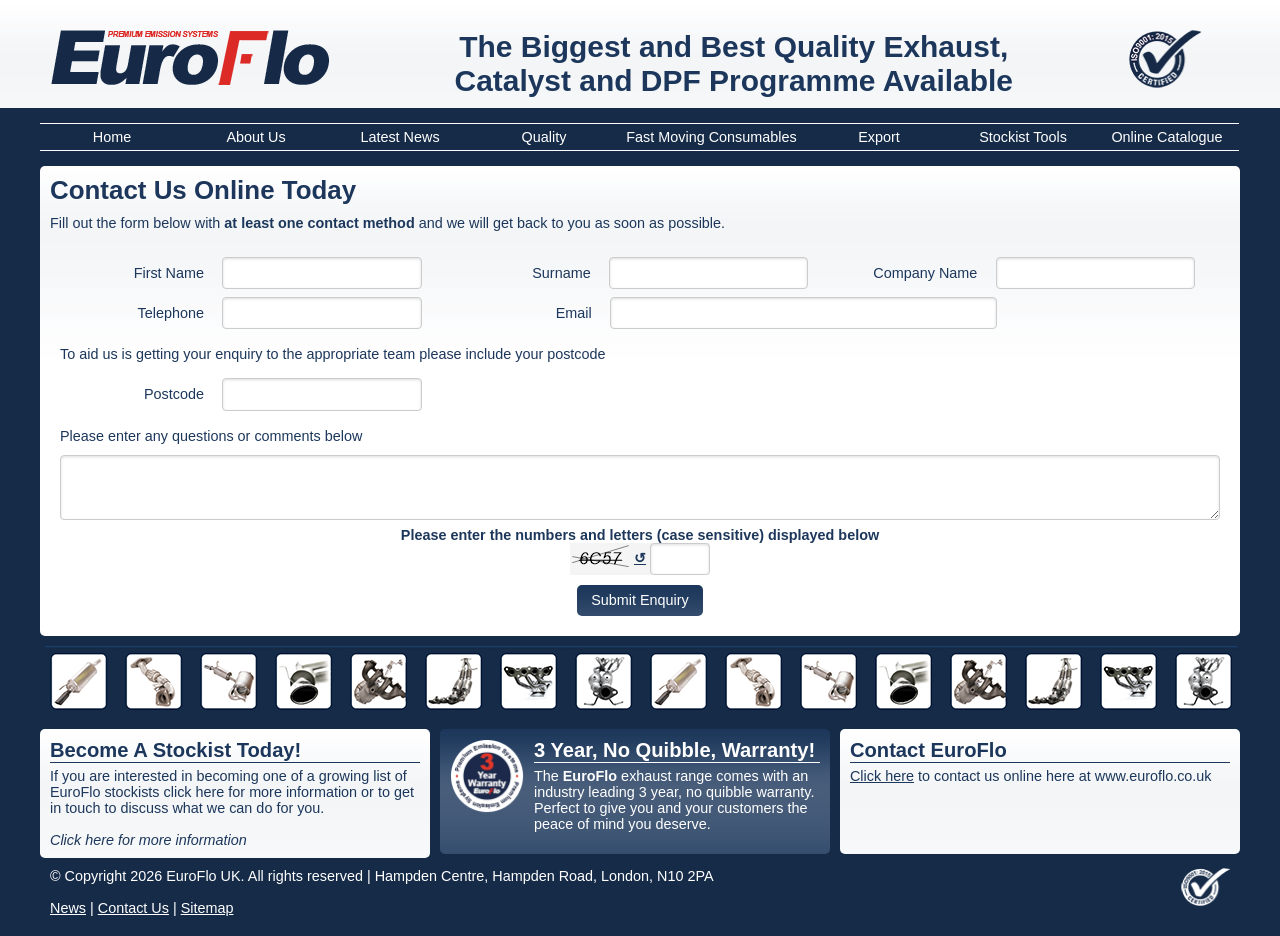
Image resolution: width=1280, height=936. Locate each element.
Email (574, 313)
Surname (561, 273)
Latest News (399, 137)
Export (879, 137)
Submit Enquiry (640, 600)
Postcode (174, 394)
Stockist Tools (1023, 137)
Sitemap (207, 908)
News (68, 908)
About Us (255, 137)
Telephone (171, 313)
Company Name (925, 273)
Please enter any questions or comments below (211, 436)
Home (112, 137)
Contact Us (133, 908)
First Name (169, 273)
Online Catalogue (1166, 137)
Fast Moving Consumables (711, 137)
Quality (544, 137)
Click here (882, 776)
